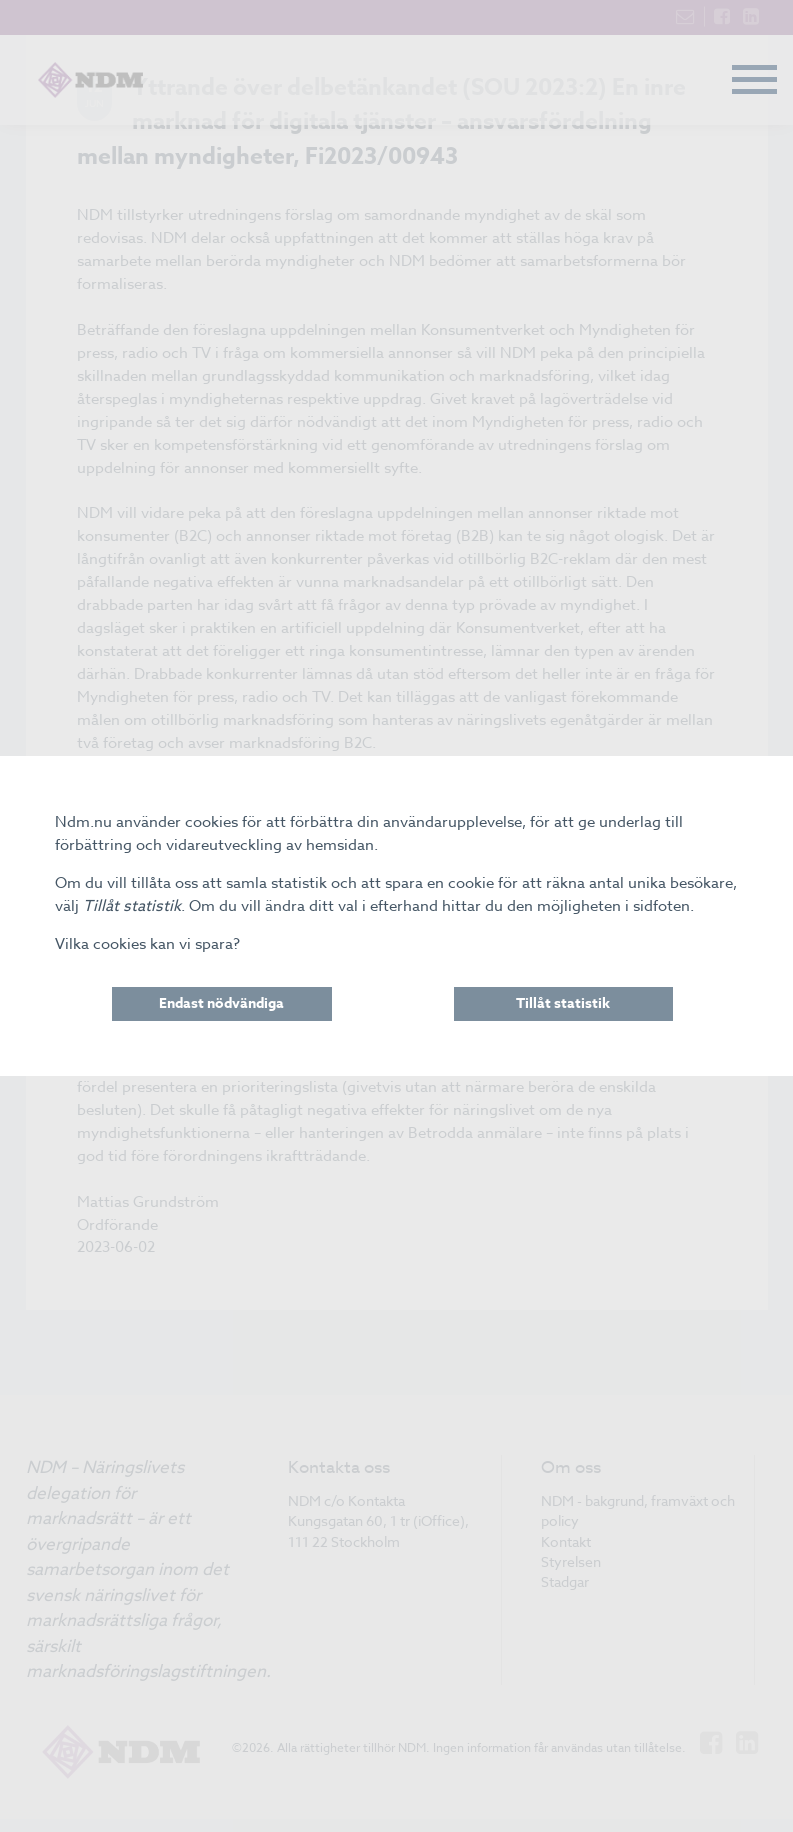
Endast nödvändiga (221, 1003)
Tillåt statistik (563, 1003)
